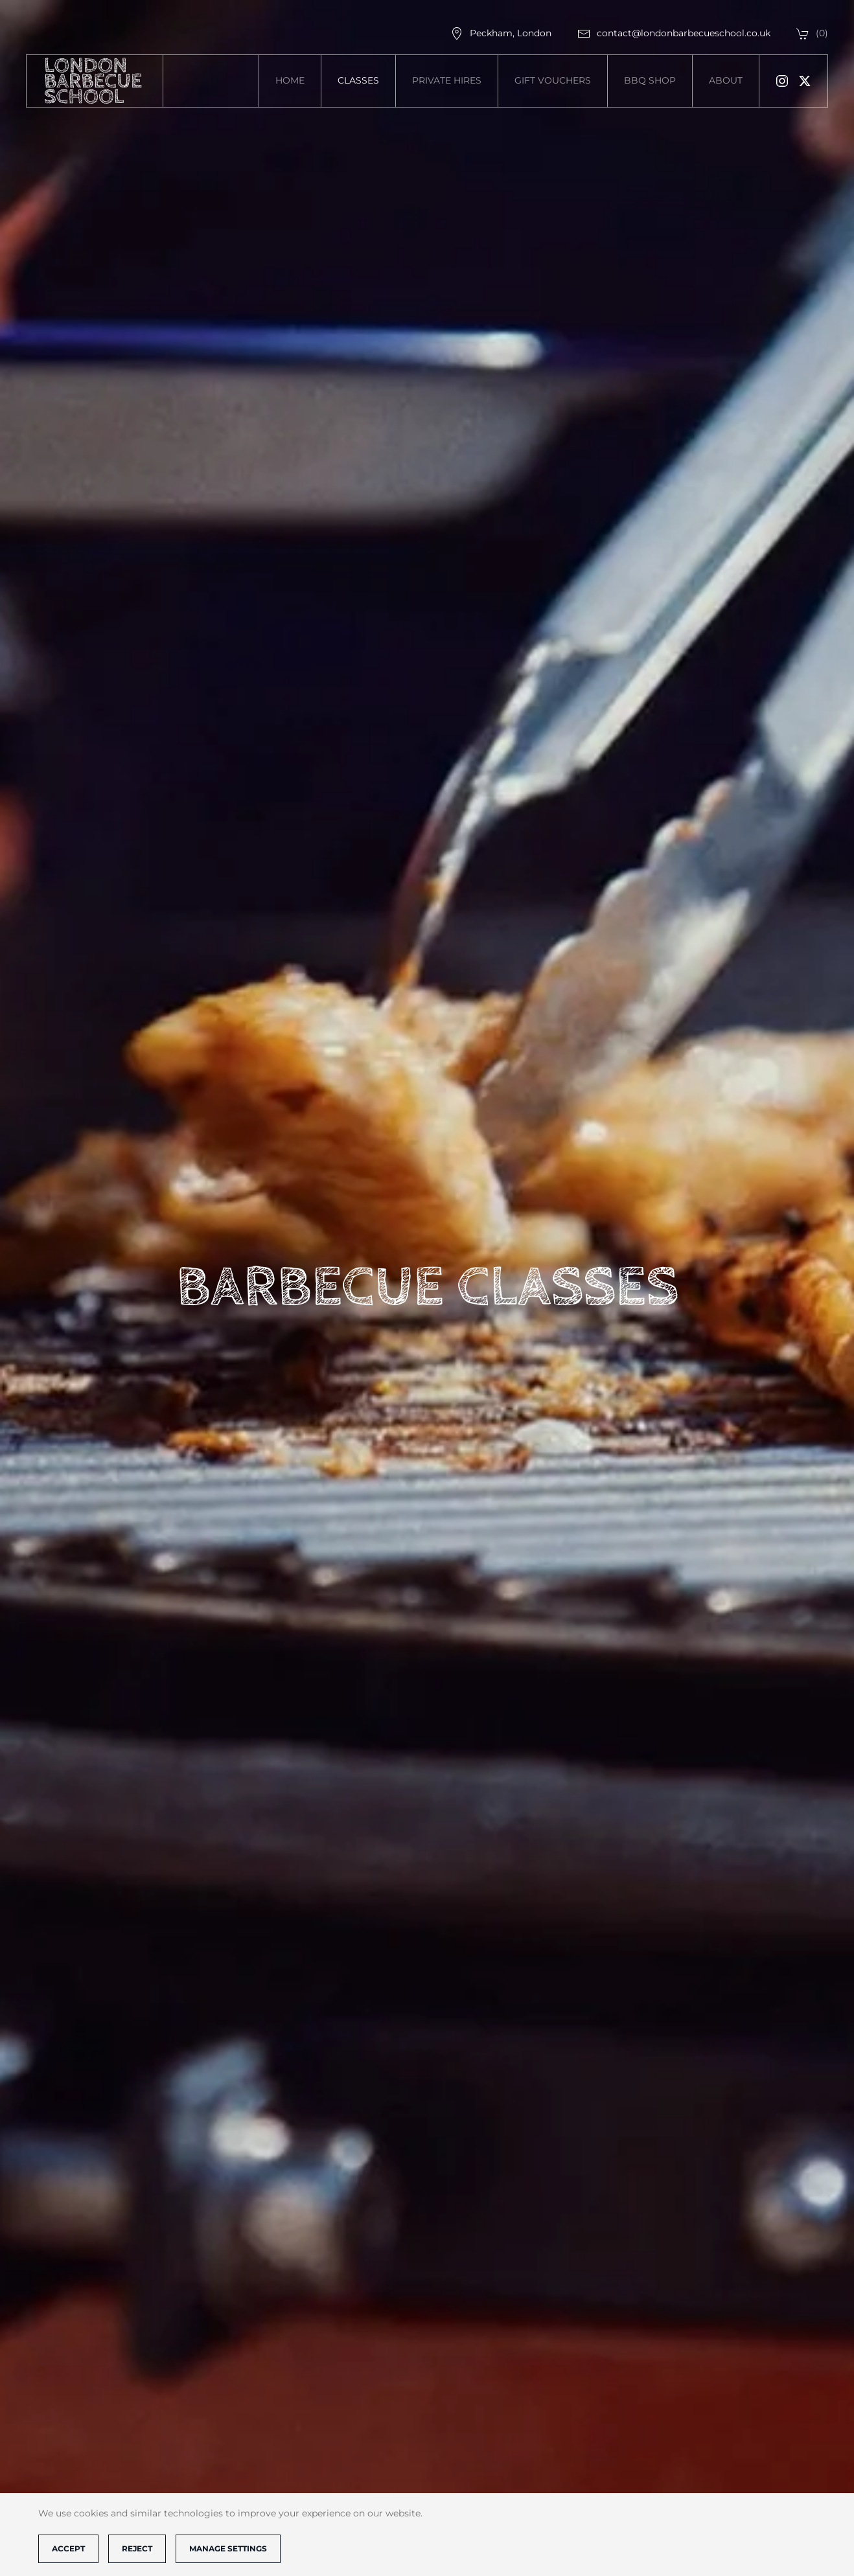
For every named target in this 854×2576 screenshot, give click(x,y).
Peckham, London (500, 33)
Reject (137, 2548)
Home (290, 80)
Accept (68, 2548)
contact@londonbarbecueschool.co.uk (673, 33)
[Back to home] (95, 81)
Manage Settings (228, 2548)
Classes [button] (358, 80)
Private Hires (446, 80)
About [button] (726, 80)
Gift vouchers (552, 80)
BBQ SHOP (650, 80)
